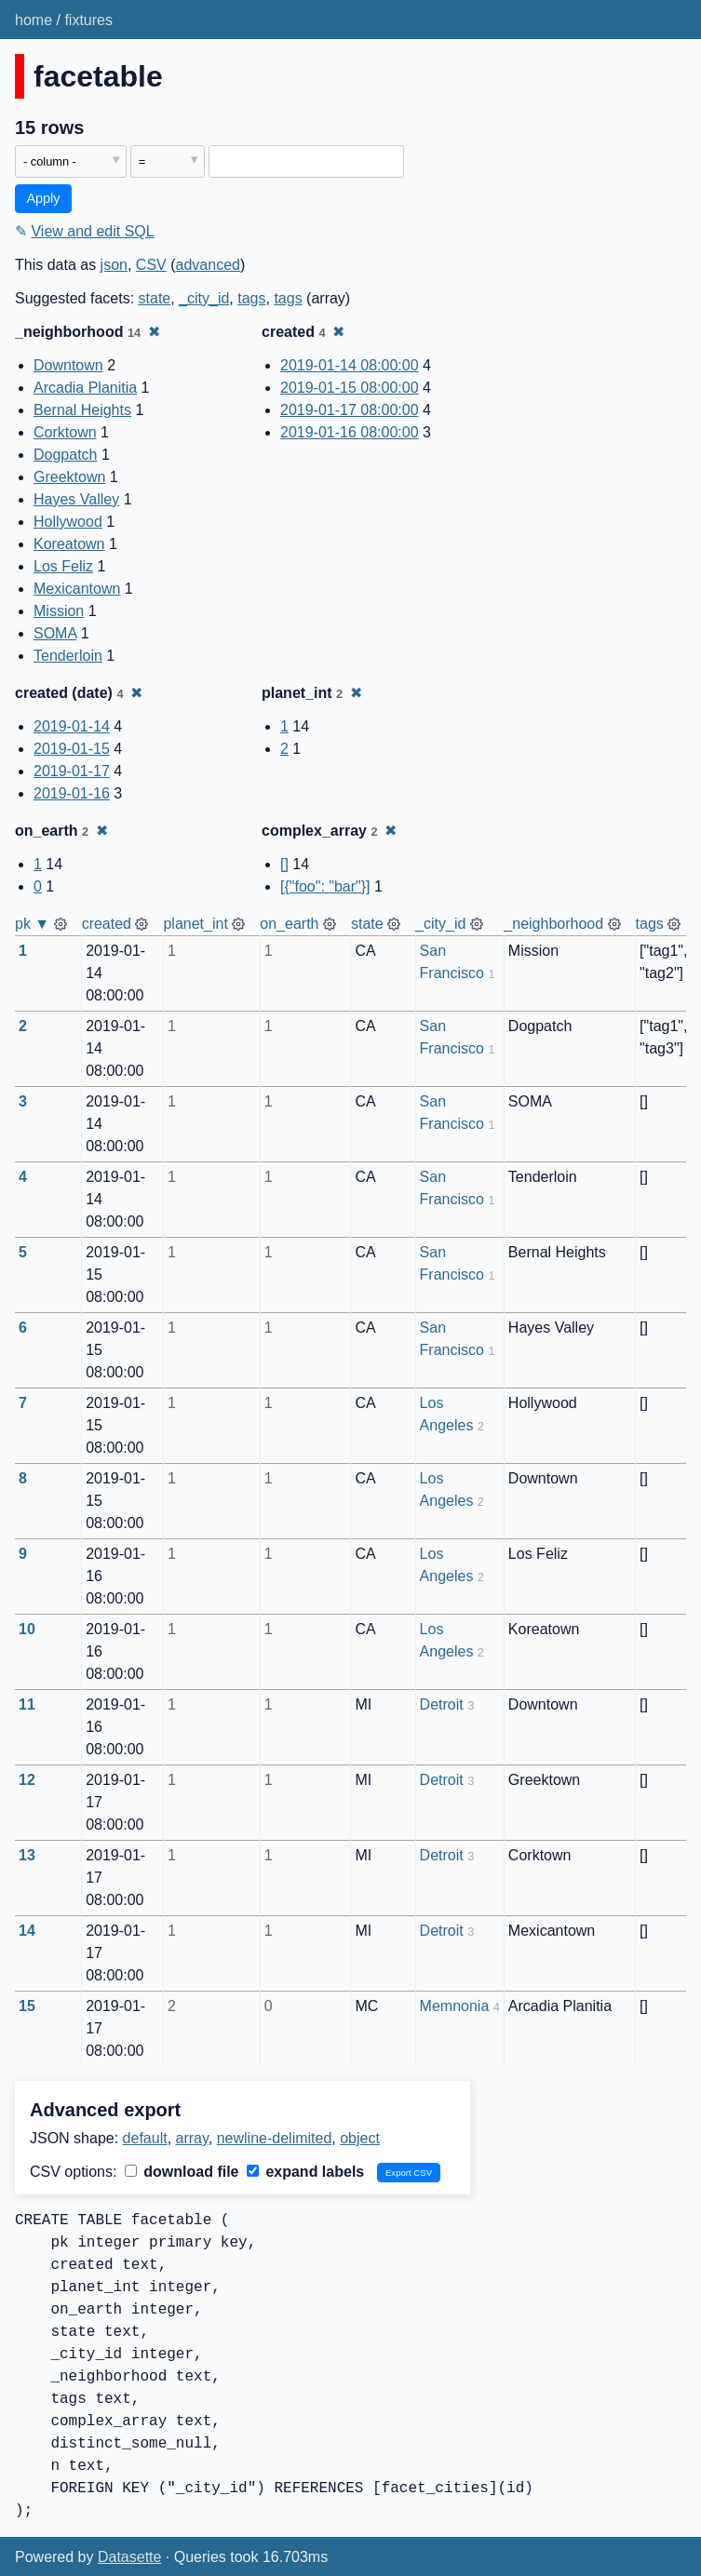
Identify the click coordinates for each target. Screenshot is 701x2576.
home (33, 20)
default (145, 2138)
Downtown (68, 365)
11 (27, 1704)
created (106, 924)
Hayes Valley (76, 499)
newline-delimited (274, 2138)
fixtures (88, 20)
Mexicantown (77, 589)
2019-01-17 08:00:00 (349, 410)
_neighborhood (553, 924)
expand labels (305, 2172)
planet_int (195, 924)
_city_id (204, 298)
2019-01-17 (72, 771)
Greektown (69, 477)
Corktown (65, 432)
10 (27, 1629)
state (155, 298)
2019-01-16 (72, 793)
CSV (151, 265)
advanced (208, 265)
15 (27, 2006)
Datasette (129, 2557)
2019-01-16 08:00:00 (349, 432)
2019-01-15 (72, 749)
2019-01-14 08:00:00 (349, 365)
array (192, 2138)
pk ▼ (32, 924)
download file (182, 2172)
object (360, 2138)
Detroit (442, 1704)
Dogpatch (66, 455)
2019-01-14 (72, 726)
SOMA (55, 633)
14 (27, 1931)
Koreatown (69, 544)
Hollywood (68, 522)
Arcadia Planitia (85, 388)
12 (27, 1780)
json (114, 265)
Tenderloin (68, 656)
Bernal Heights (82, 410)
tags (251, 298)
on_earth (289, 924)
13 (27, 1855)
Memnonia (455, 2006)
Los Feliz (63, 566)
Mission (59, 611)
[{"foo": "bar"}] (325, 886)
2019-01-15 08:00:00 (349, 388)
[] (284, 864)
